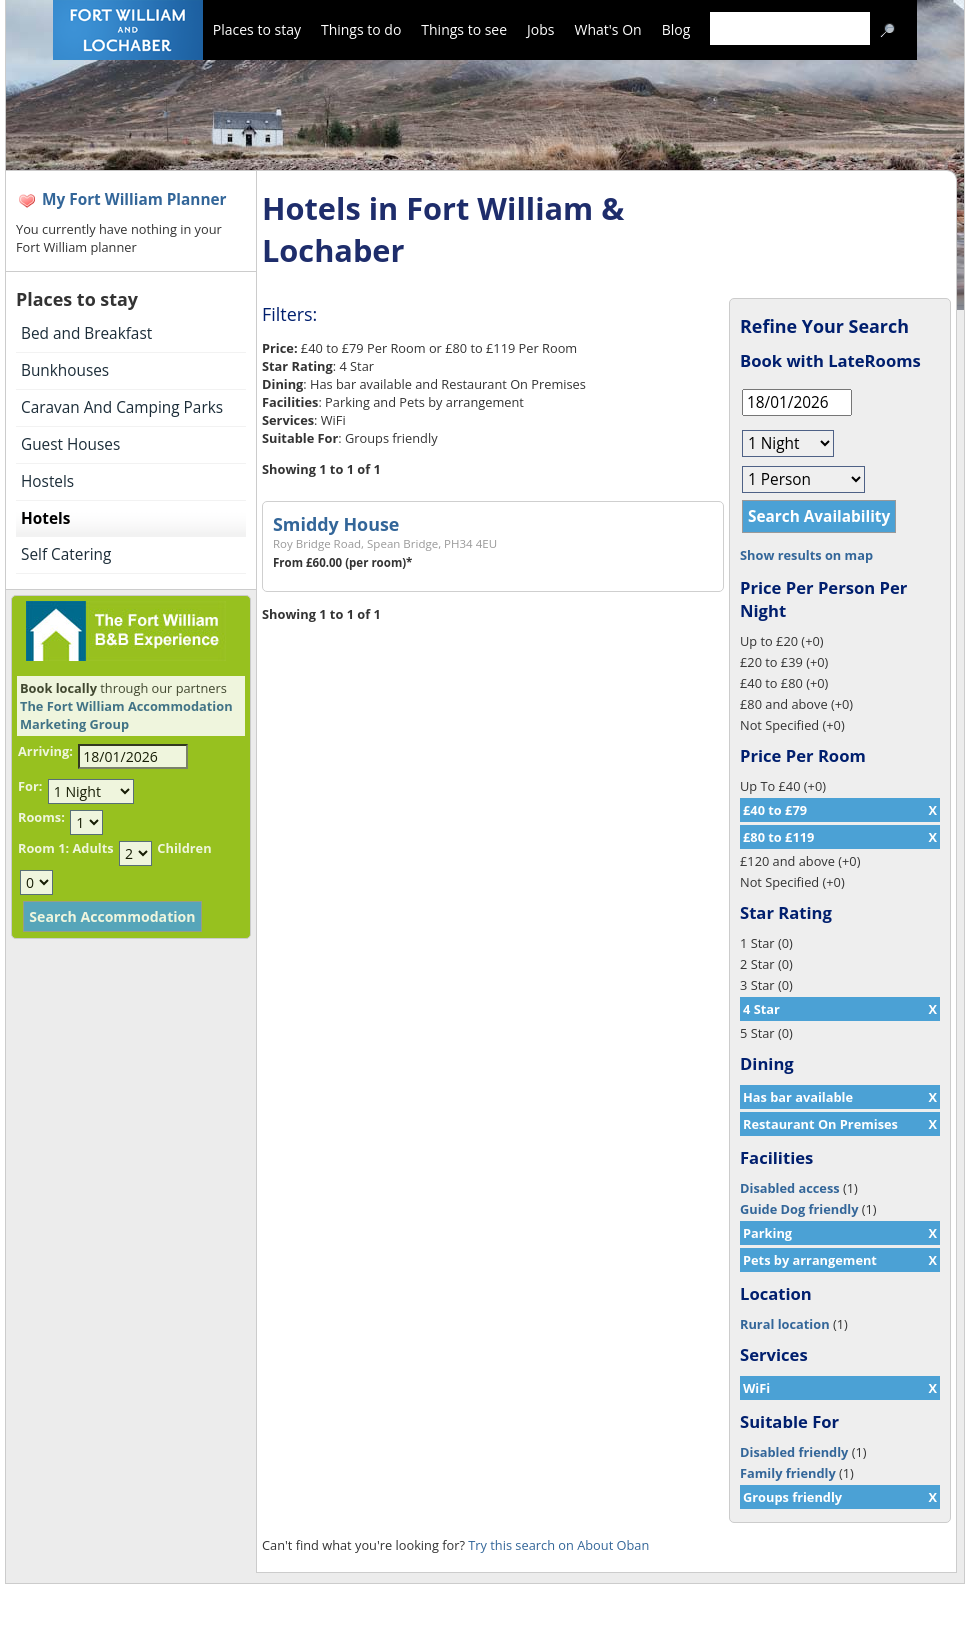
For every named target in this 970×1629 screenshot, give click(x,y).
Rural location (785, 1324)
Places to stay (257, 29)
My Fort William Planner (134, 199)
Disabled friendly (794, 1452)
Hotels (45, 518)
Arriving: (45, 751)
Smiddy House (336, 524)
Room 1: (43, 848)
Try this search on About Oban (558, 1545)
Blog (676, 29)
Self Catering (66, 554)
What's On (608, 29)
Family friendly (788, 1473)
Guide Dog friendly (799, 1209)
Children (184, 848)
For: (30, 786)
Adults (92, 848)
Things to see (464, 29)
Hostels (47, 481)
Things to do (361, 29)
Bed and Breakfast (86, 333)
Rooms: (41, 817)
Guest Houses (70, 444)
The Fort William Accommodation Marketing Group (126, 715)
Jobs (540, 29)
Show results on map (806, 555)
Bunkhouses (65, 370)
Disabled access (790, 1188)
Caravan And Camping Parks (122, 407)
